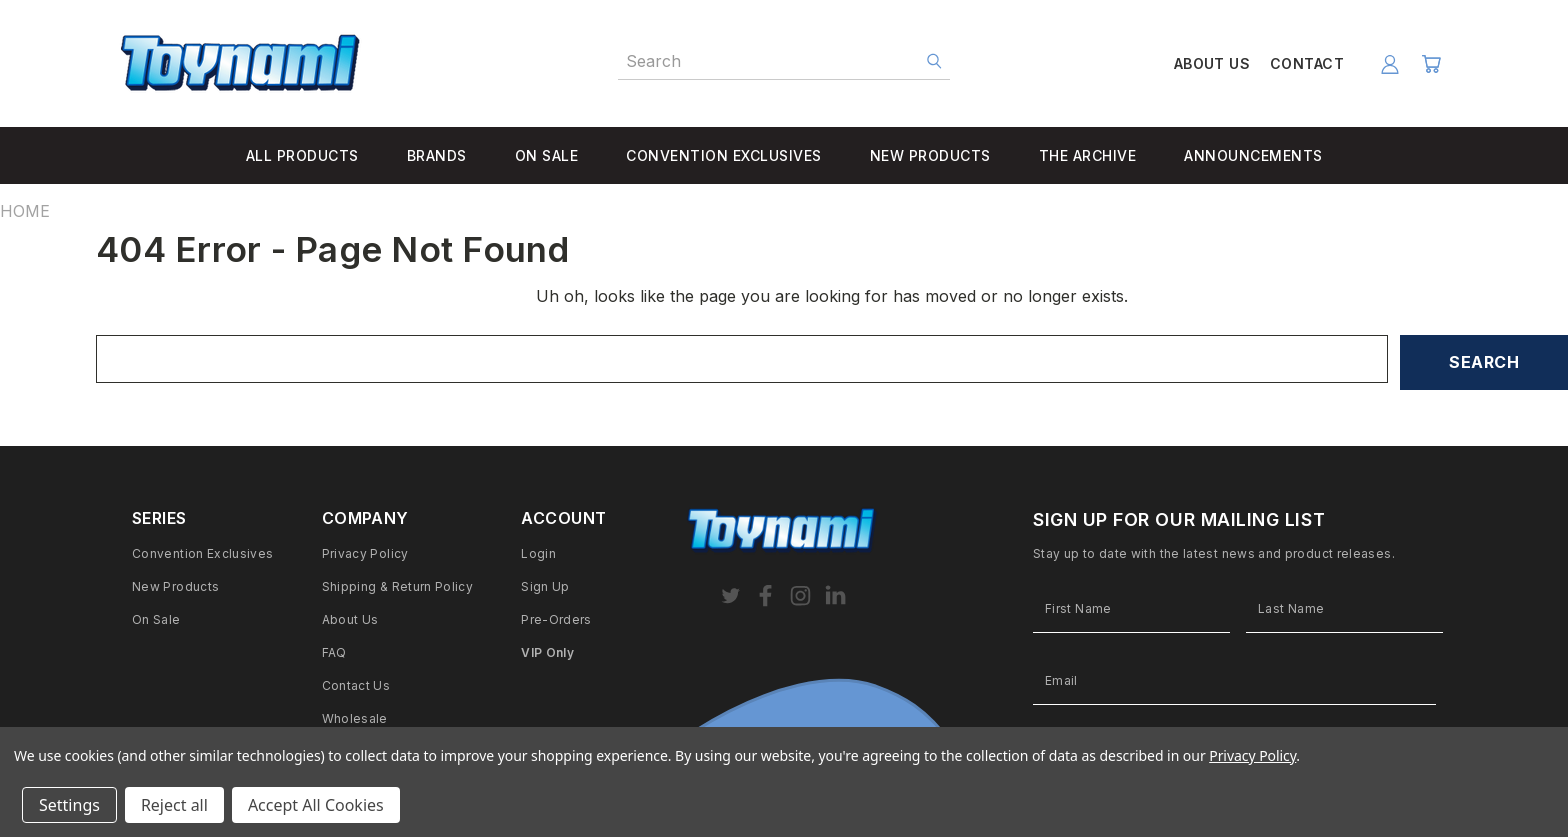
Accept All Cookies (316, 805)
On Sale (156, 619)
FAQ (334, 652)
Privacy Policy (365, 553)
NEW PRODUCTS (930, 155)
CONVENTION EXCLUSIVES (724, 155)
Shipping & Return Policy (398, 586)
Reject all (174, 805)
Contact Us (356, 685)
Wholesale (355, 718)
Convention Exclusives (203, 553)
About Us (350, 619)
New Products (175, 586)
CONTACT (1307, 63)
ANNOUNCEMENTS (1253, 155)
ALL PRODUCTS (302, 155)
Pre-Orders (556, 619)
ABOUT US (1212, 63)
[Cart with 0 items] (1431, 64)
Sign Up (545, 586)
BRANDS (437, 155)
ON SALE (547, 155)
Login (538, 553)
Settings (69, 805)
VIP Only (547, 652)
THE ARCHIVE (1088, 155)
